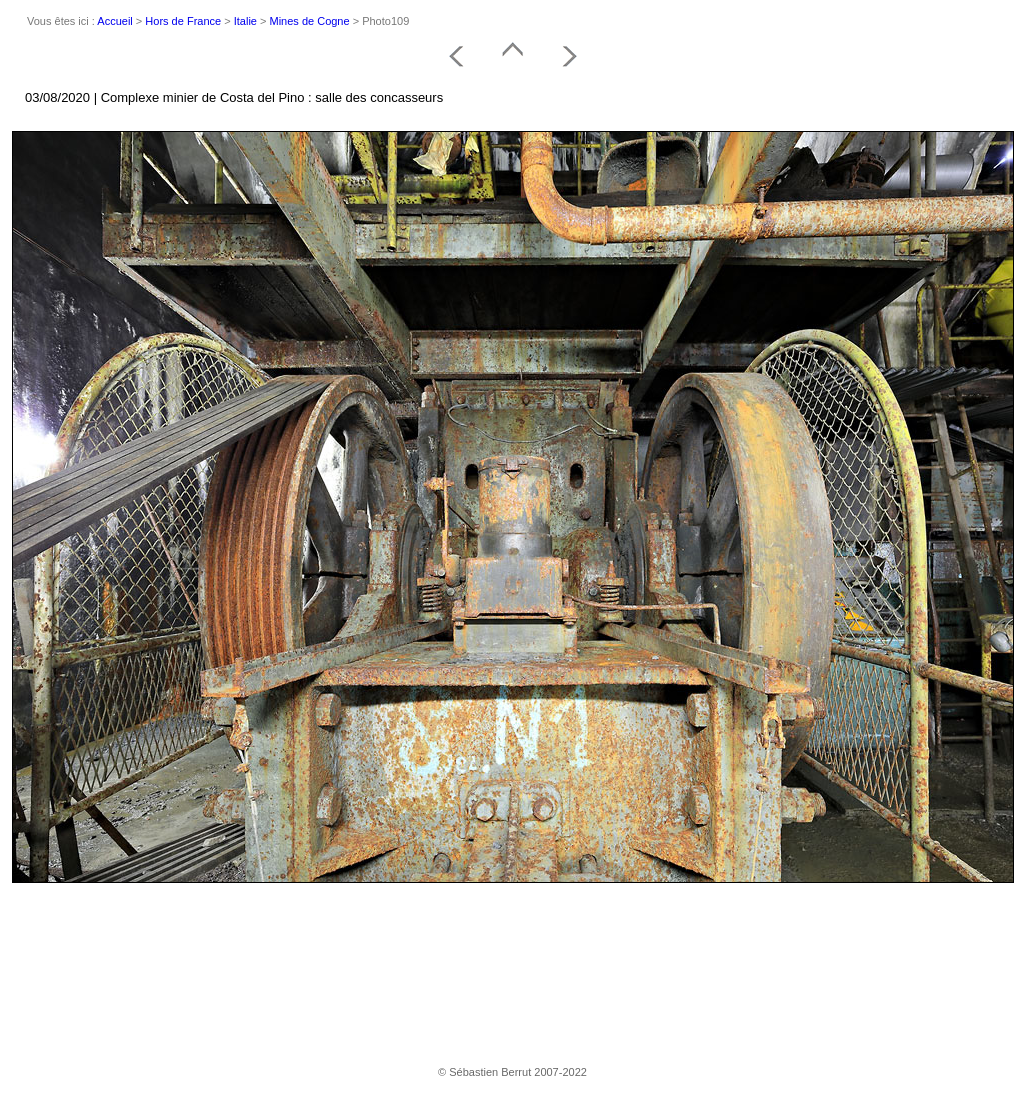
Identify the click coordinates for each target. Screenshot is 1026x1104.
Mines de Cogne (310, 21)
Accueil (114, 21)
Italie (245, 21)
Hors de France (183, 21)
